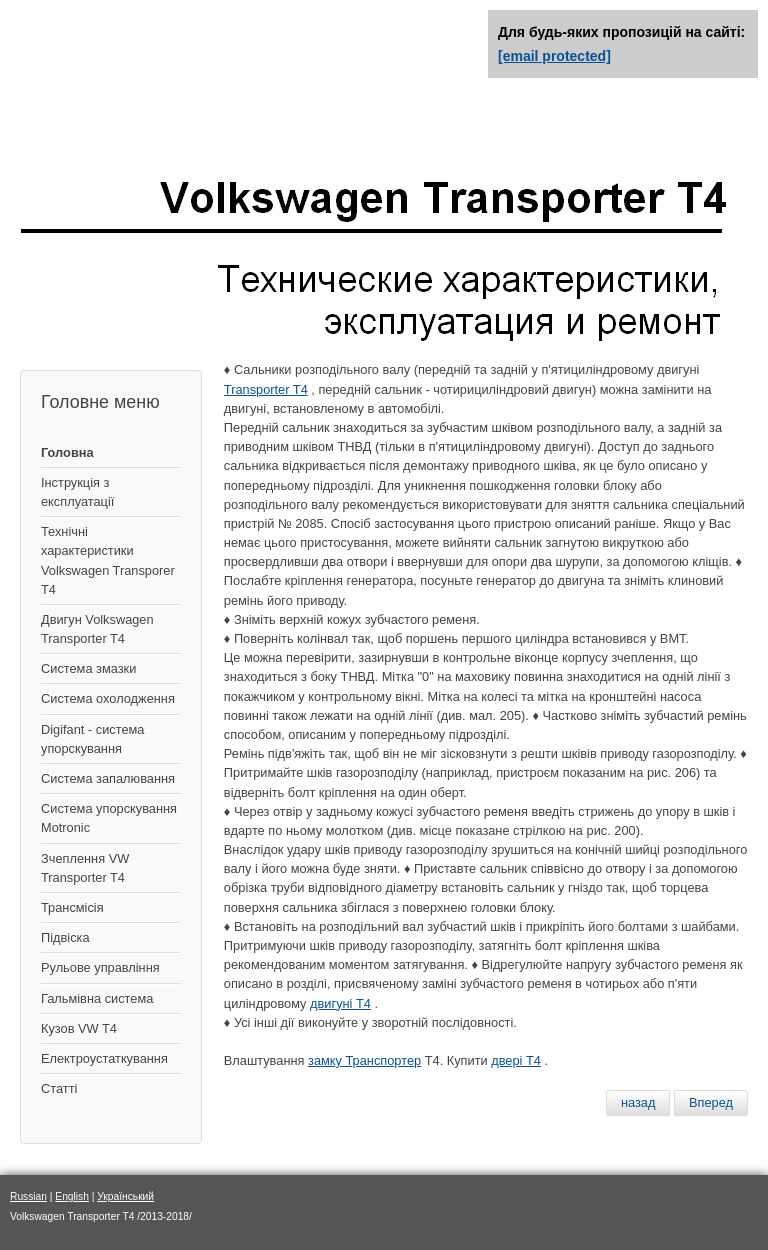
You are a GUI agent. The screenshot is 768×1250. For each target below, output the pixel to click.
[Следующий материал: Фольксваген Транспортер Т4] (711, 1103)
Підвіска (65, 937)
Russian (28, 1196)
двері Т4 (516, 1060)
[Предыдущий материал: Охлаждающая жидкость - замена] (638, 1103)
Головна (67, 452)
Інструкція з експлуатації (77, 492)
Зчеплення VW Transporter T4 (85, 868)
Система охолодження (108, 698)
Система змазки (88, 668)
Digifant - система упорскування (92, 739)
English (72, 1196)
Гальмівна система (97, 998)
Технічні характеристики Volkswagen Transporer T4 (108, 560)
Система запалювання (108, 778)
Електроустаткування (104, 1058)
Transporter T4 (266, 389)
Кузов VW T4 (79, 1028)
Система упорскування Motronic (109, 818)
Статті (59, 1088)
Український (125, 1196)
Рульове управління (100, 967)
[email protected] (554, 56)
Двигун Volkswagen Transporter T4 (97, 629)
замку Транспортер (364, 1060)
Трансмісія (72, 907)
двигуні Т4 (340, 1003)
